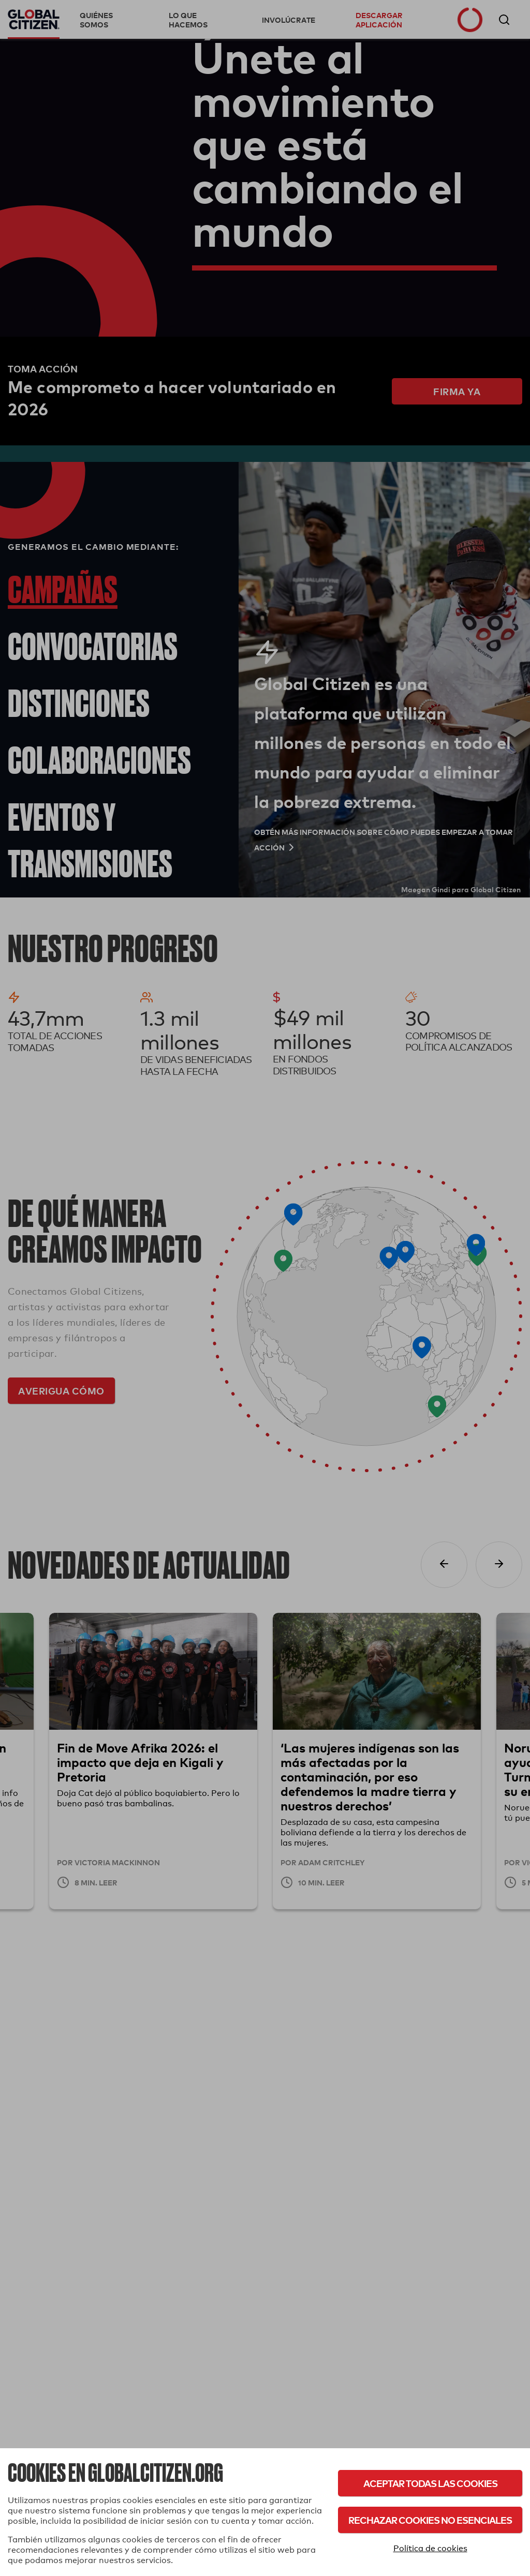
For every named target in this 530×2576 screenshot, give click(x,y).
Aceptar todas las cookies (430, 2483)
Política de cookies (430, 2548)
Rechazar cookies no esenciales (430, 2519)
